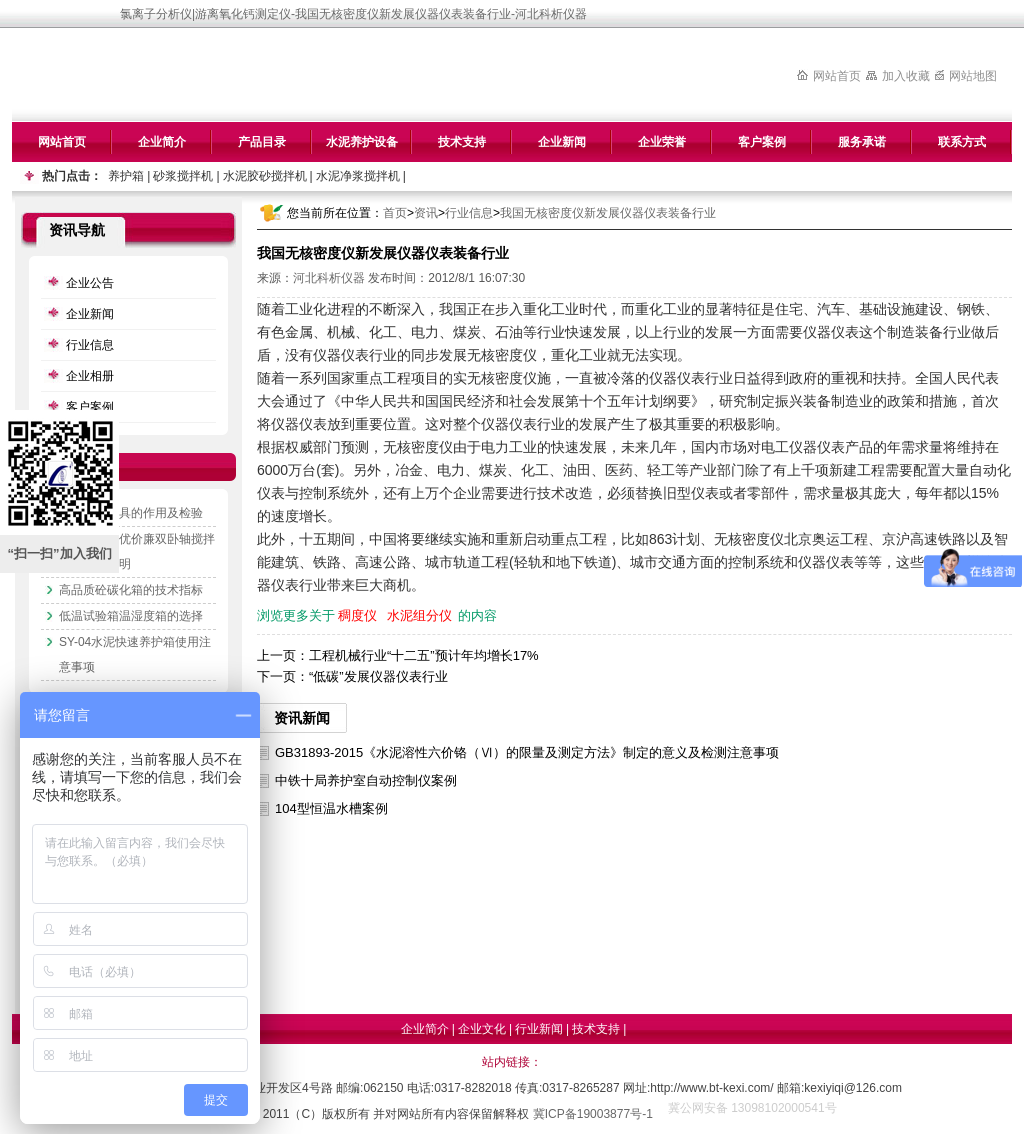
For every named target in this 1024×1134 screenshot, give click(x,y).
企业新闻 (562, 142)
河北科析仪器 (329, 278)
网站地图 (973, 76)
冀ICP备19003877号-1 (593, 1114)
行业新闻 (539, 1029)
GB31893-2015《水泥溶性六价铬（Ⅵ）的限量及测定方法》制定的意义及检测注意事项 (527, 752)
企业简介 (162, 142)
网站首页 (837, 76)
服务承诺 (862, 142)
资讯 (426, 213)
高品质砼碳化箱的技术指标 (131, 590)
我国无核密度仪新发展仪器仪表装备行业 (608, 213)
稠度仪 (357, 615)
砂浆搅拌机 (183, 176)
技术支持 (462, 142)
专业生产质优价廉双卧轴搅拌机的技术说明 (137, 551)
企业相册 (90, 376)
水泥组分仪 (419, 615)
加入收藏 (906, 76)
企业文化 (482, 1029)
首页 (395, 213)
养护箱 (126, 176)
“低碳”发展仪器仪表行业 (378, 676)
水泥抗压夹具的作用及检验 (131, 513)
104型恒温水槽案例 (331, 808)
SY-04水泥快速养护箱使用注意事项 (135, 654)
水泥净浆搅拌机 (358, 176)
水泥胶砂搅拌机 (265, 176)
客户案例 (762, 142)
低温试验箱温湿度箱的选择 (131, 616)
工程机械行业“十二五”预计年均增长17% (424, 655)
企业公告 (90, 283)
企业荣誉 (662, 142)
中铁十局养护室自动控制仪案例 (366, 780)
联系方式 (962, 142)
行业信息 (469, 213)
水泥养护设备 (362, 142)
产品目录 (262, 142)
